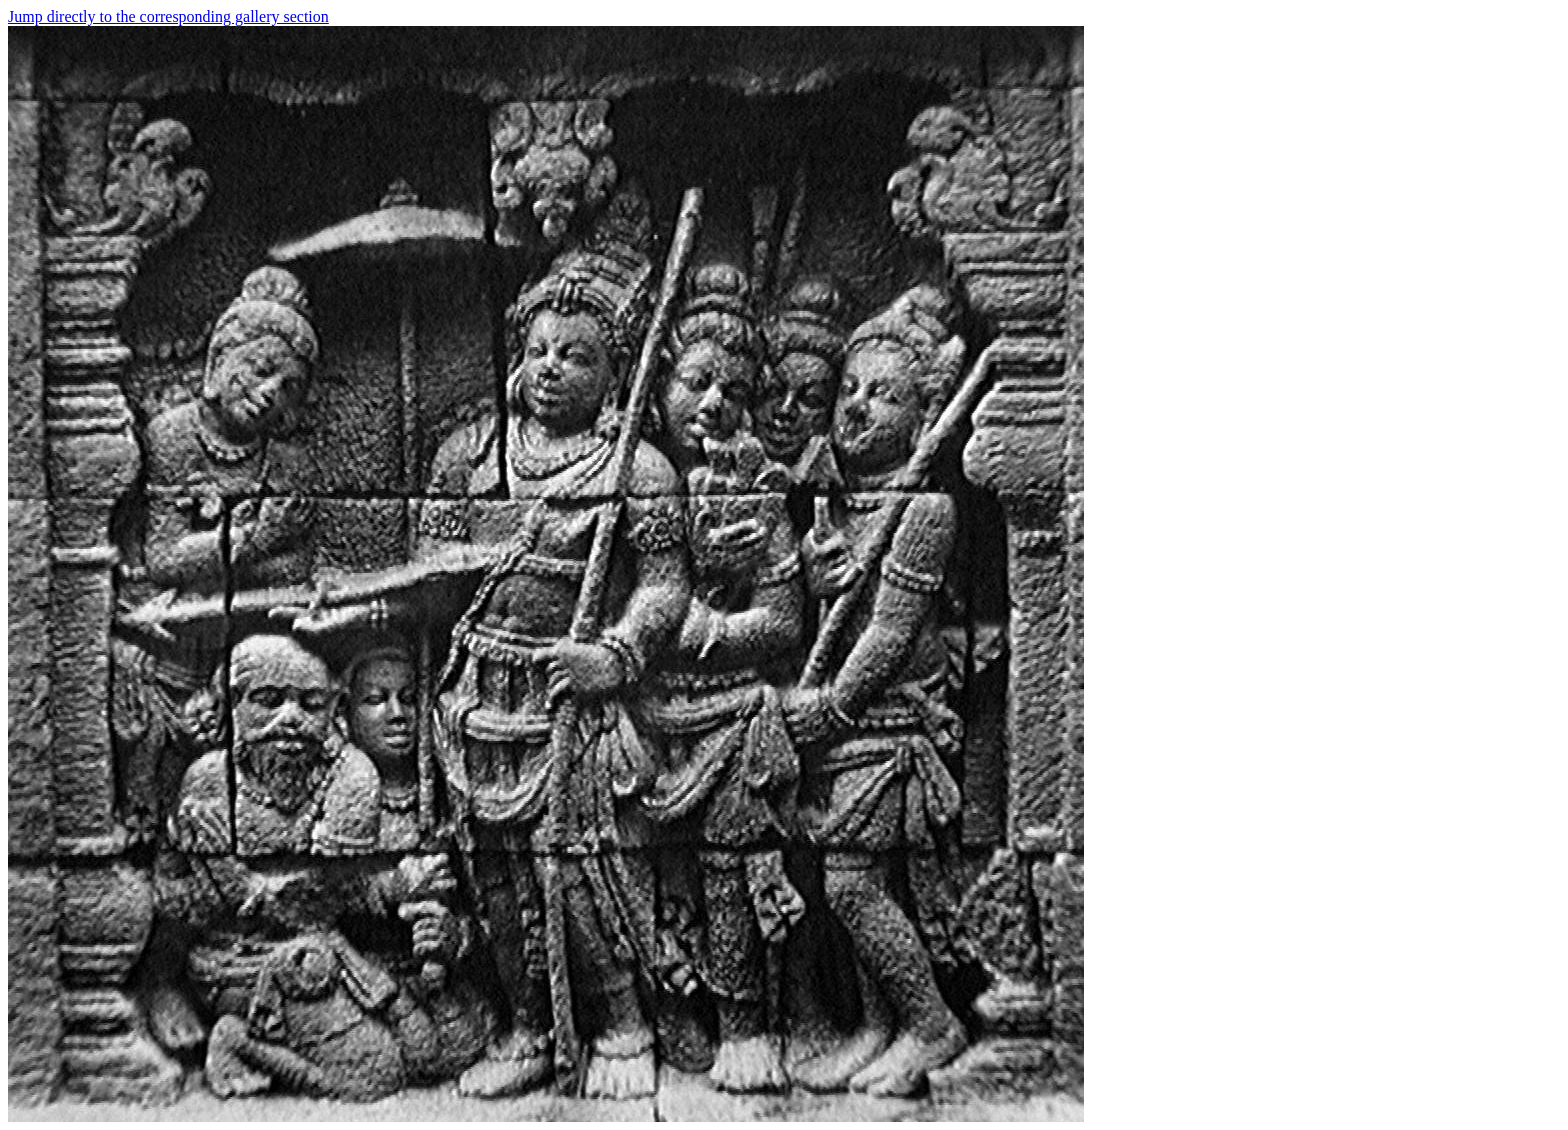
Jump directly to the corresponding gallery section (168, 16)
